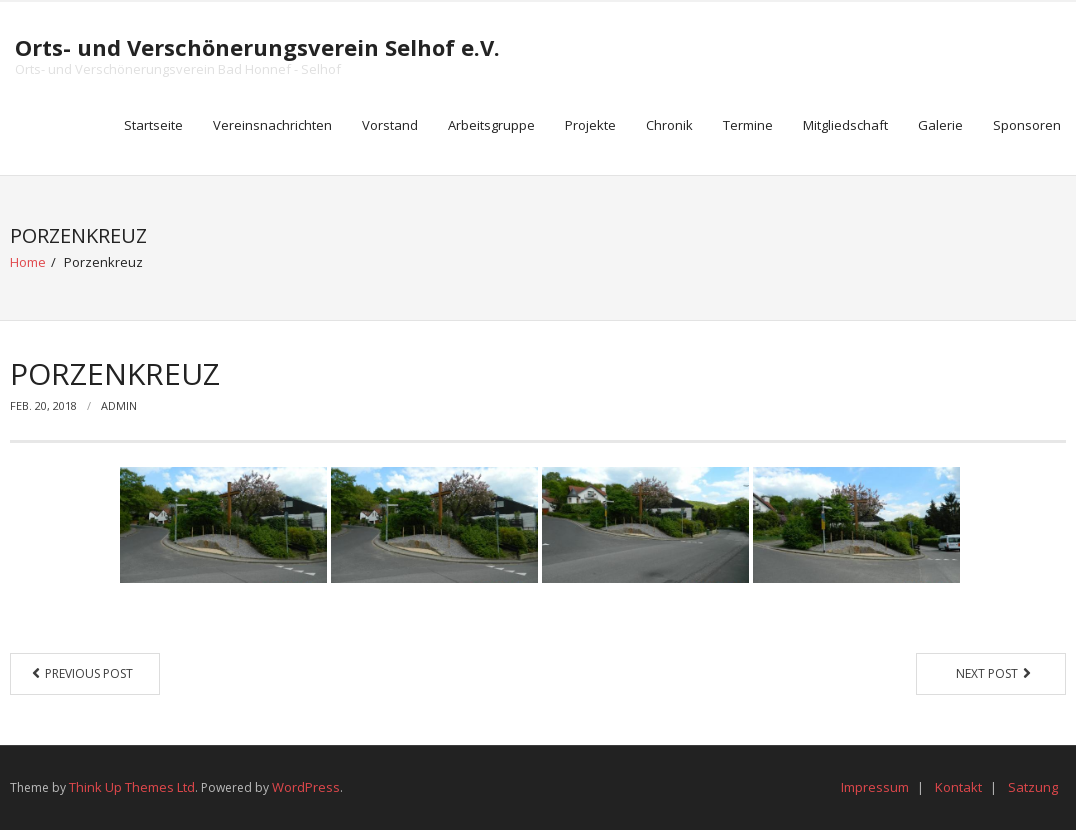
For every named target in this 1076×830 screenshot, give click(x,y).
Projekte (590, 125)
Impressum (875, 787)
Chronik (669, 125)
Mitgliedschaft (845, 125)
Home (28, 262)
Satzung (1033, 787)
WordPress (306, 787)
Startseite (153, 125)
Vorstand (390, 125)
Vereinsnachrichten (272, 125)
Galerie (940, 125)
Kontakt (958, 787)
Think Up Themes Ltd (132, 787)
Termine (748, 125)
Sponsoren (1027, 125)
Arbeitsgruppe (491, 125)
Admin (119, 405)
